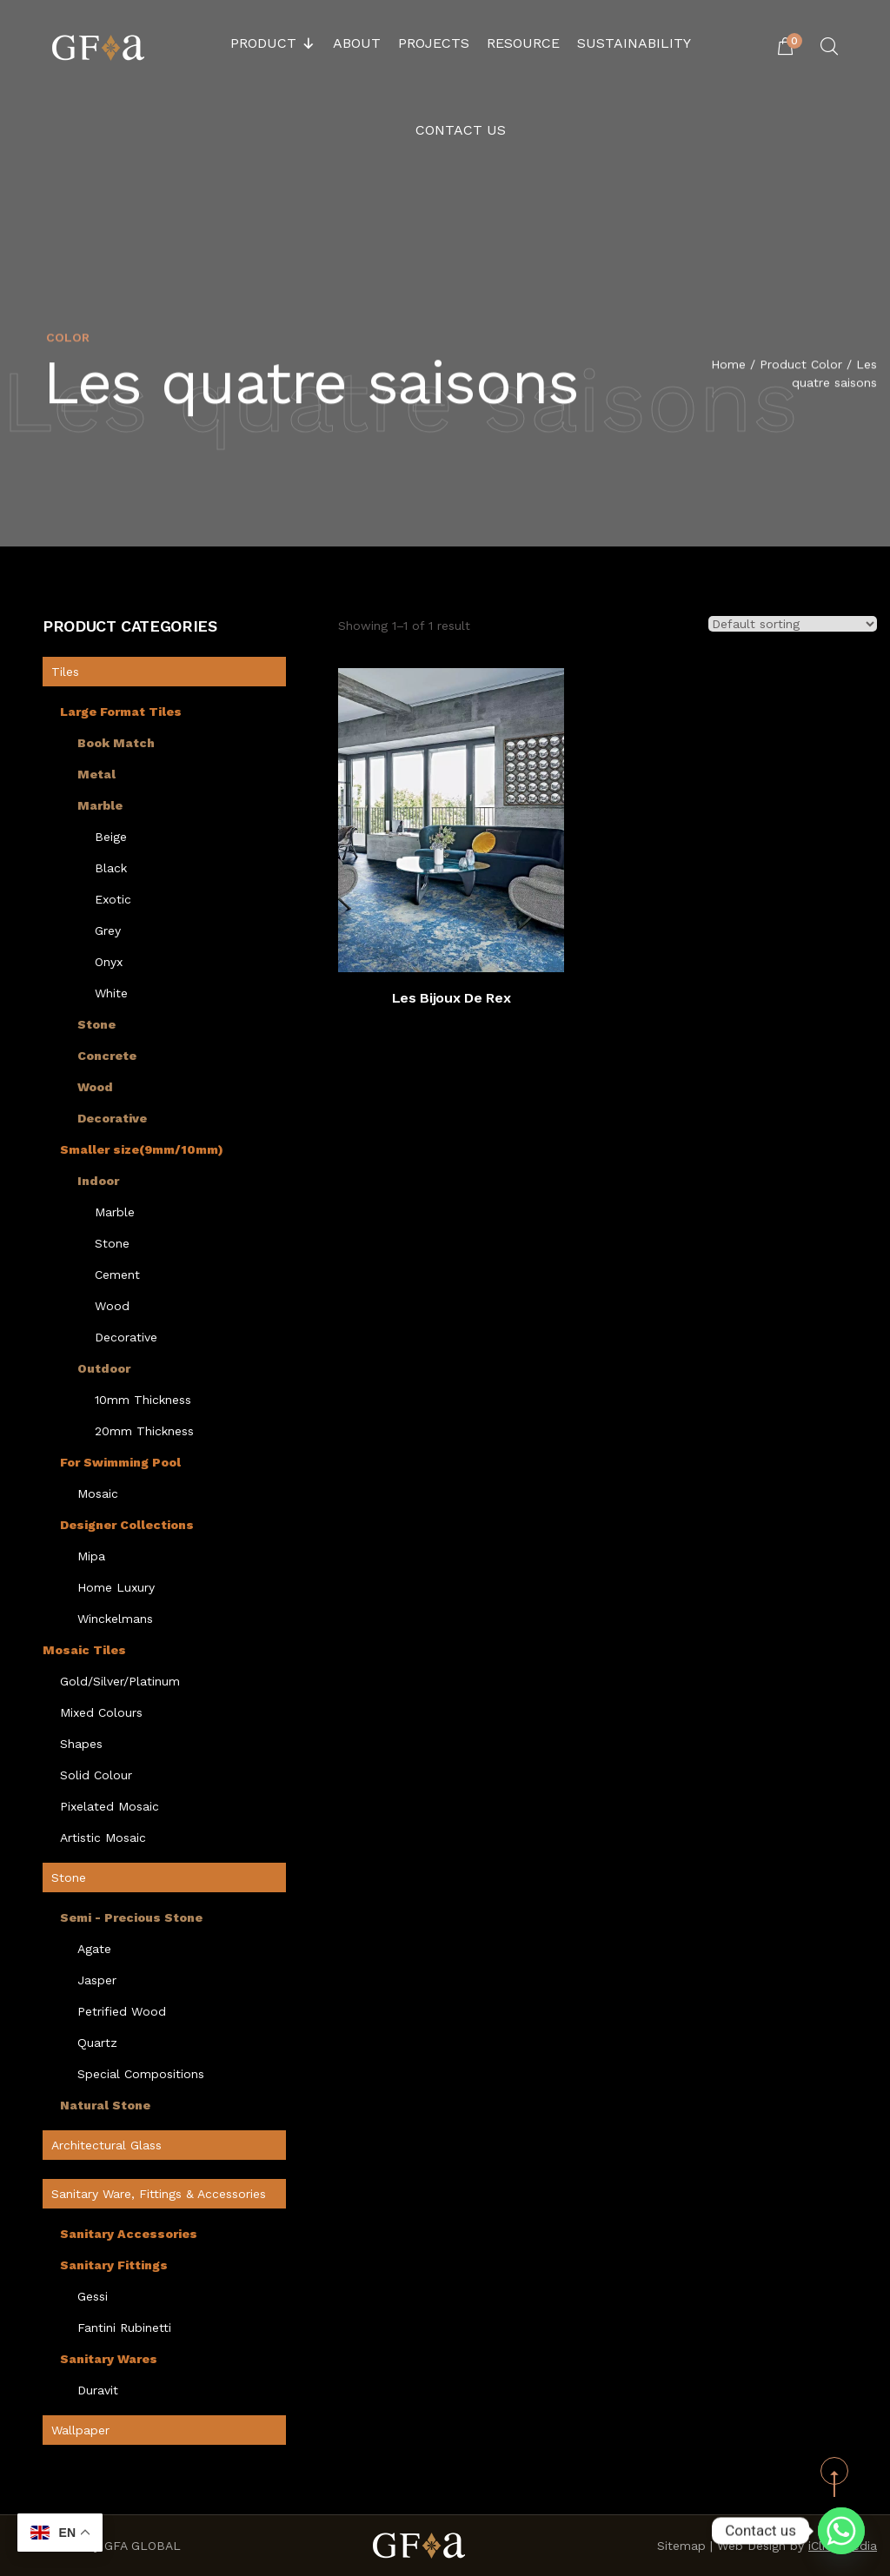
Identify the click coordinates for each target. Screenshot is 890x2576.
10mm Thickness (143, 1400)
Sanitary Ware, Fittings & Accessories (158, 2194)
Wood (95, 1087)
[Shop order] (792, 624)
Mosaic (97, 1493)
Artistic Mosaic (103, 1837)
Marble (100, 805)
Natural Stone (105, 2105)
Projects (433, 43)
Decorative (112, 1118)
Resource (523, 43)
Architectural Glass (106, 2145)
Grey (108, 930)
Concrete (106, 1056)
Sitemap (681, 2546)
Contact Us (460, 130)
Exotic (113, 899)
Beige (111, 837)
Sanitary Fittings (114, 2265)
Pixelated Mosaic (109, 1806)
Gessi (92, 2296)
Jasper (96, 1980)
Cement (117, 1274)
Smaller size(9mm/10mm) (141, 1149)
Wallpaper (80, 2430)
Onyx (109, 962)
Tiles (65, 672)
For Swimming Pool (120, 1462)
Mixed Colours (101, 1712)
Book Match (116, 743)
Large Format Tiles (121, 711)
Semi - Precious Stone (131, 1917)
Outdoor (103, 1368)
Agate (94, 1949)
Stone (96, 1024)
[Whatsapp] (841, 2530)
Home (728, 366)
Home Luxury (116, 1587)
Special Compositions (140, 2074)
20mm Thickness (144, 1431)
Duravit (97, 2390)
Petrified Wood (121, 2011)
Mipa (91, 1556)
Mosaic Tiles (84, 1650)
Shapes (81, 1744)
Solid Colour (96, 1775)
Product (272, 43)
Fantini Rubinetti (124, 2327)
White (111, 993)
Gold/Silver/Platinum (120, 1681)
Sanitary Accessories (128, 2234)
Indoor (98, 1181)
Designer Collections (127, 1525)
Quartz (97, 2042)
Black (111, 868)
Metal (96, 774)
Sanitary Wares (108, 2359)
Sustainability (634, 43)
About (357, 43)
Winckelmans (115, 1618)
